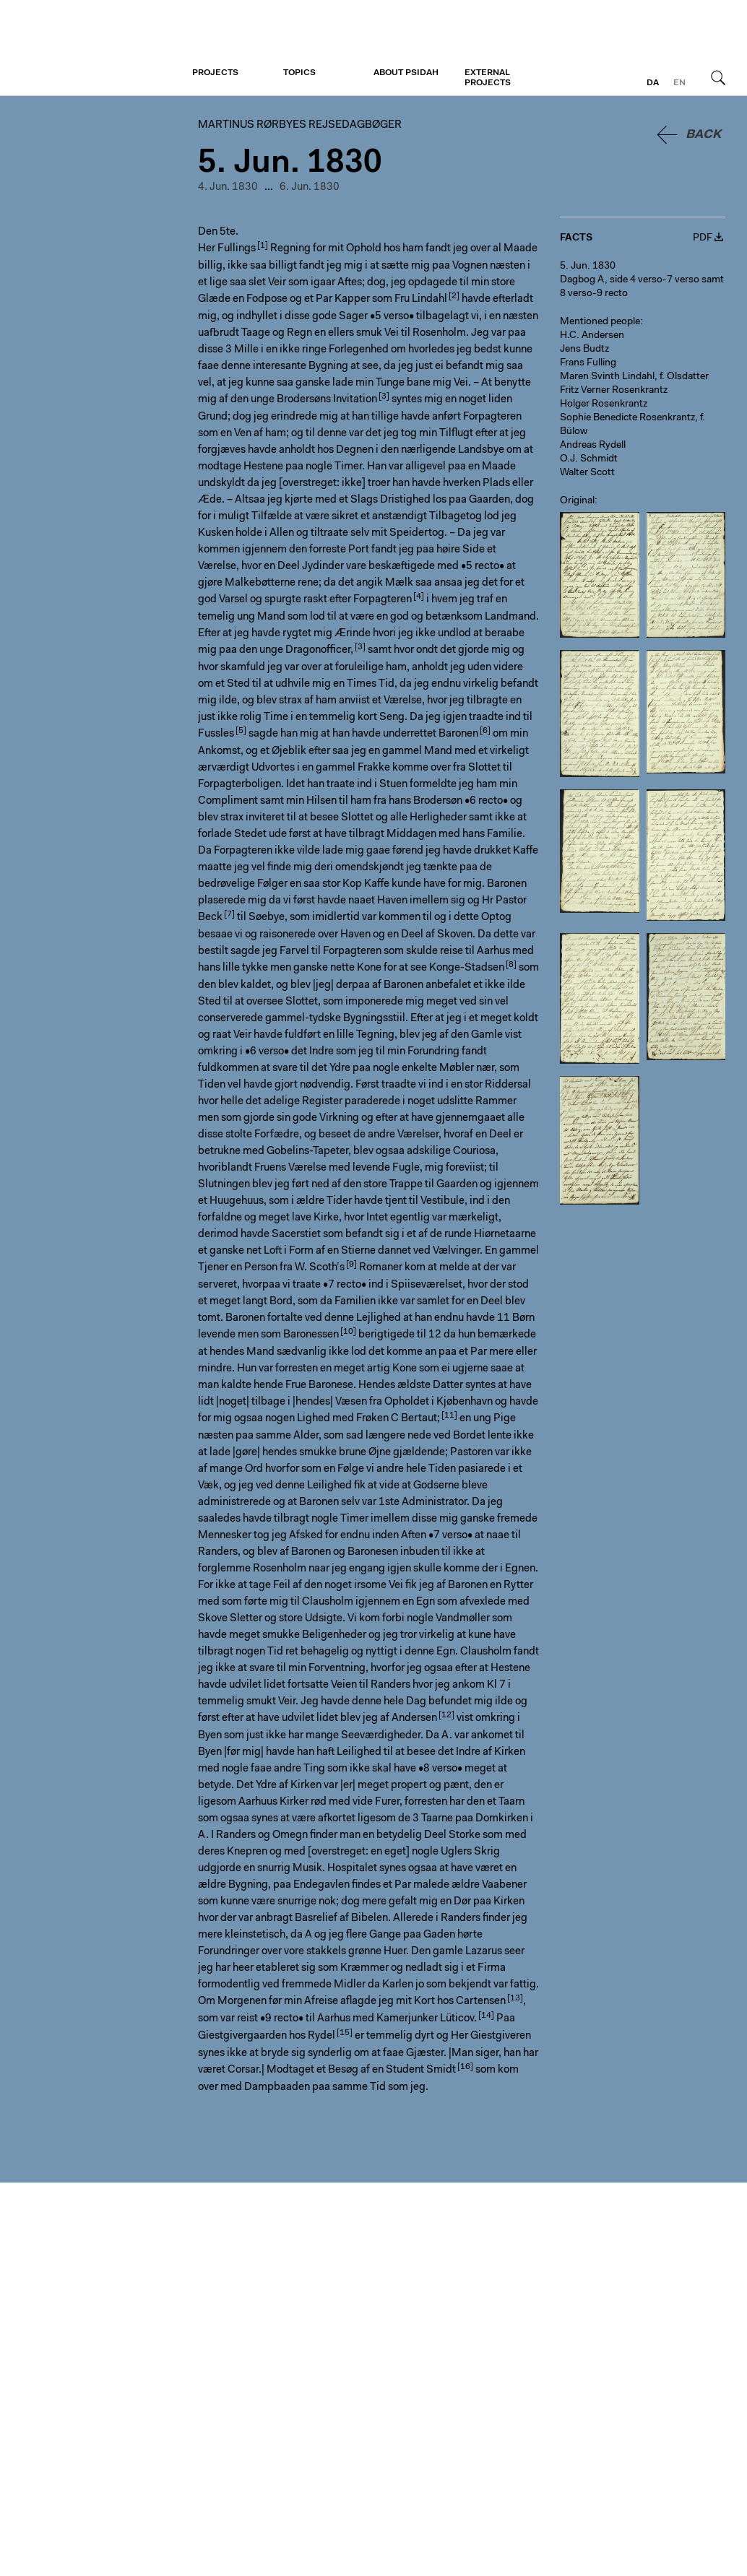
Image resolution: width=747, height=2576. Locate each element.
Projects (215, 73)
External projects (488, 78)
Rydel (321, 2036)
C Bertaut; (415, 1418)
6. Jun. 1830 (310, 187)
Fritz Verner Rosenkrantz (614, 391)
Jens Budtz (584, 349)
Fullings (236, 248)
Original (577, 501)
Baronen (458, 734)
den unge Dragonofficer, (296, 650)
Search (718, 77)
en (679, 83)
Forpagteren (382, 599)
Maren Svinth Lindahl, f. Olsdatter (634, 377)
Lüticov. (458, 2018)
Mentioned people (600, 322)
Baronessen (311, 1335)
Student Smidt (421, 2070)
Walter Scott (587, 473)
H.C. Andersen (592, 336)
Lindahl (429, 299)
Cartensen (481, 2001)
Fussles (216, 734)
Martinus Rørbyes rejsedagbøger (99, 48)
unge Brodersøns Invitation (314, 399)
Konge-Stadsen (466, 968)
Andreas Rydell (593, 446)
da (653, 83)
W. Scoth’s (320, 1267)
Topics (299, 73)
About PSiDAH (406, 73)
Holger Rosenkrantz (603, 404)
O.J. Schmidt (589, 459)
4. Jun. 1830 (228, 187)
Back (703, 135)
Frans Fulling (588, 363)
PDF (702, 238)
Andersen (414, 1718)
